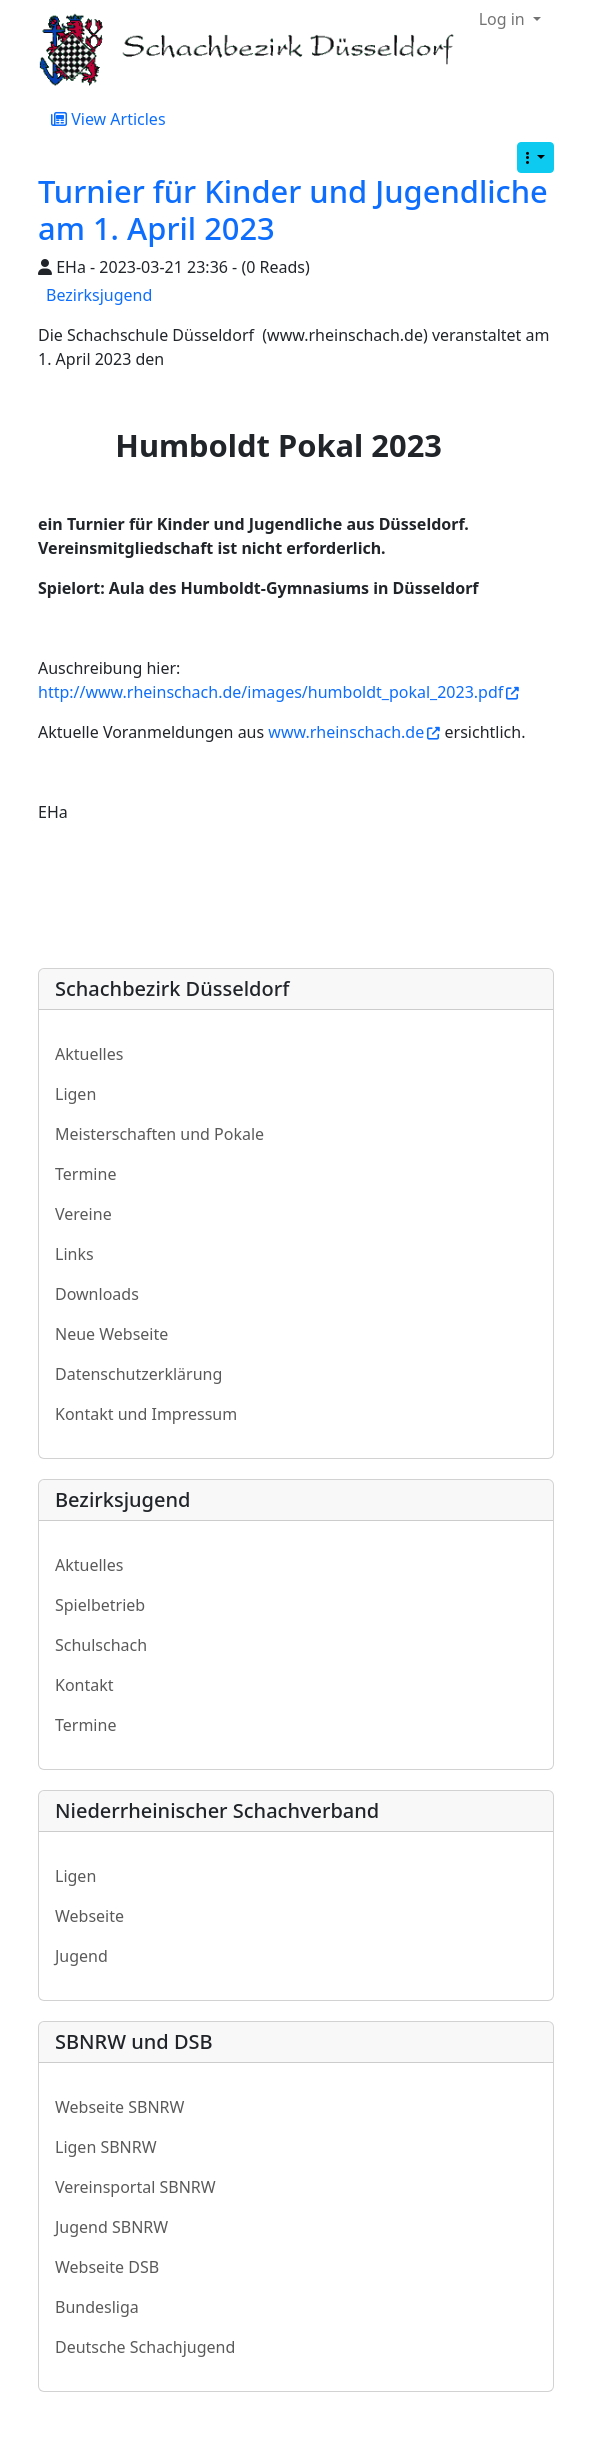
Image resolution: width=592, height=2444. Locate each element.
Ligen (75, 1094)
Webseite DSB (107, 2267)
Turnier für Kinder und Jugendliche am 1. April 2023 (293, 209)
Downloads (97, 1294)
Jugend (81, 1956)
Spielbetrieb (100, 1605)
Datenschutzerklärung (138, 1374)
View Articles (108, 119)
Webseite (89, 1916)
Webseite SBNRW (119, 2107)
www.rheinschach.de (354, 732)
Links (74, 1254)
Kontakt (84, 1685)
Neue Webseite (111, 1334)
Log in (504, 19)
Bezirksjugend (99, 295)
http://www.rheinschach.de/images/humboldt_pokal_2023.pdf (278, 692)
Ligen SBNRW (106, 2147)
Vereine (83, 1214)
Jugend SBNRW (111, 2227)
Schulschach (101, 1645)
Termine (85, 1174)
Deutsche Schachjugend (145, 2347)
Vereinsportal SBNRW (135, 2187)
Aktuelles (89, 1054)
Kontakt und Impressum (146, 1414)
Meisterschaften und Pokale (159, 1134)
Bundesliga (97, 2307)
